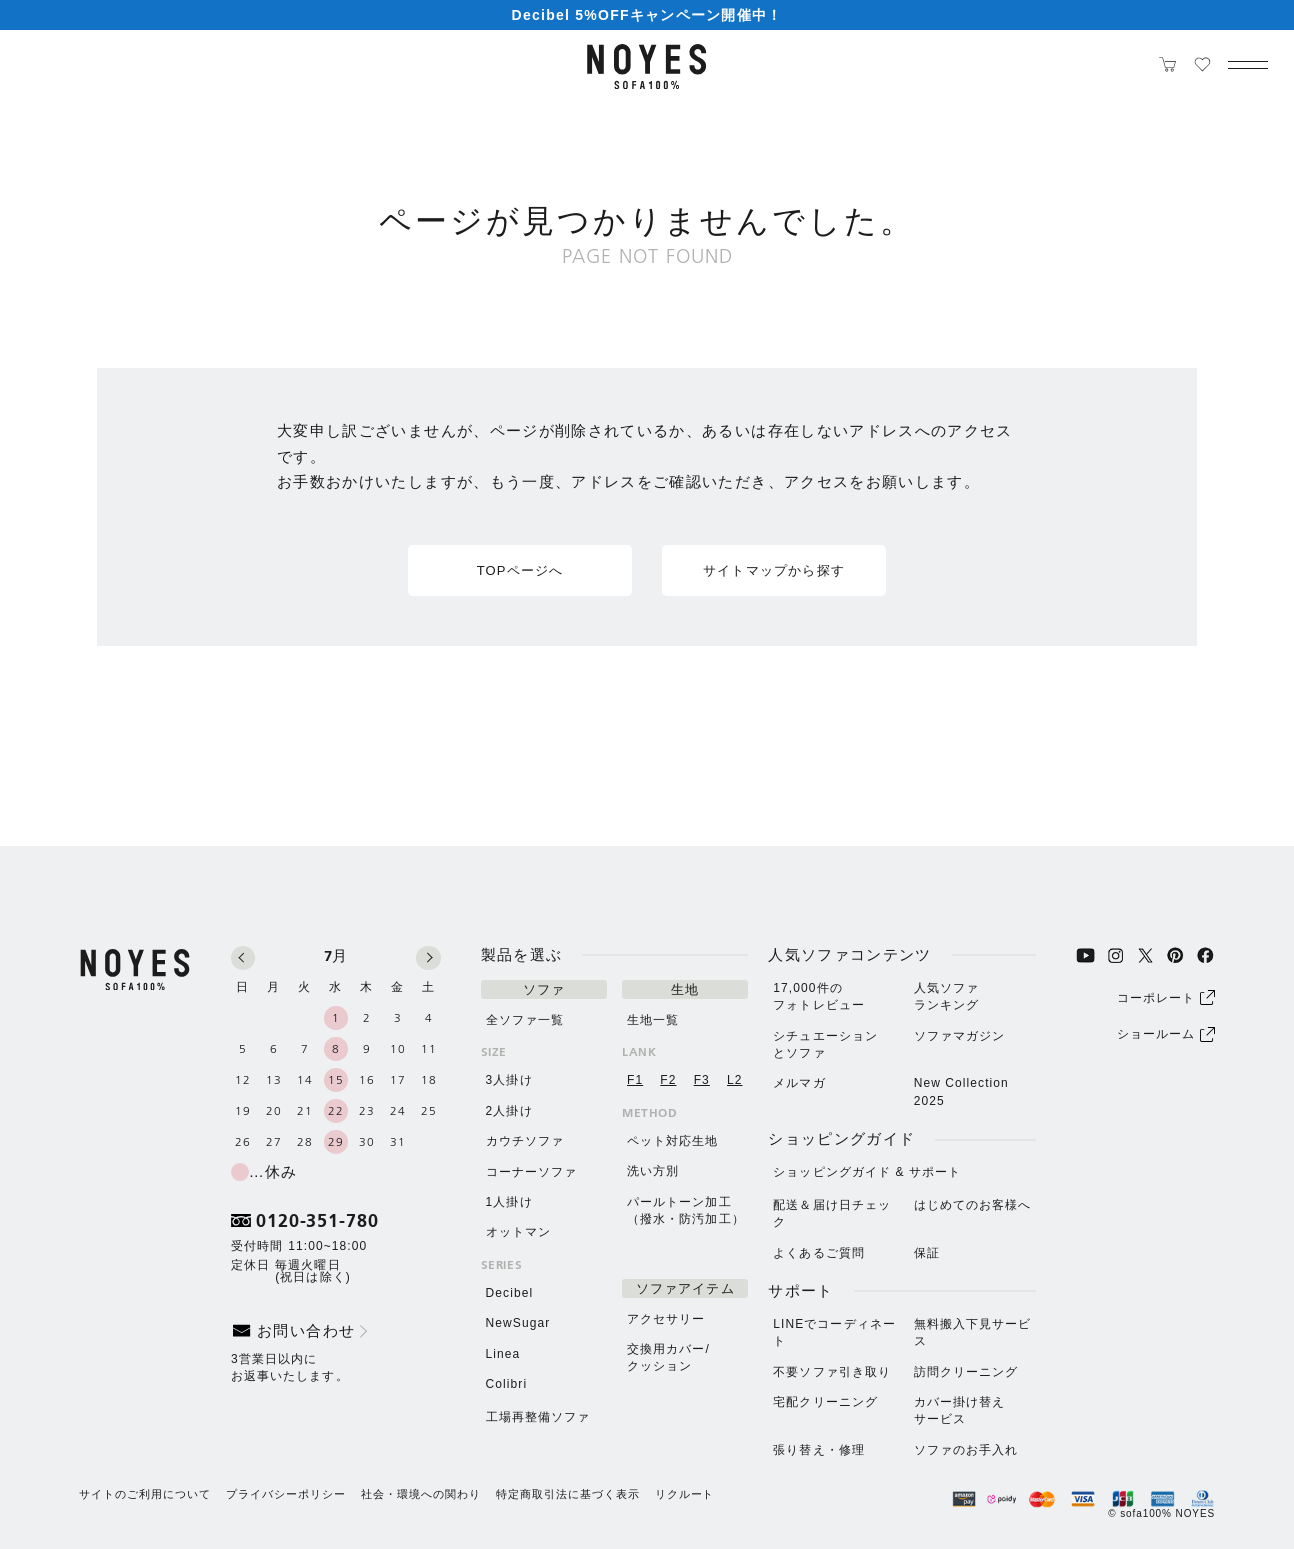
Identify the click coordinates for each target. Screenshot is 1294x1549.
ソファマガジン (960, 1036)
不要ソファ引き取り (832, 1372)
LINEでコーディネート (834, 1332)
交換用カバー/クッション (668, 1357)
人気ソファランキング (946, 996)
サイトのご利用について (145, 1494)
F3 (702, 1080)
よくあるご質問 (819, 1253)
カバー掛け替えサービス (960, 1410)
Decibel (510, 1293)
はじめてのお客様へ (973, 1205)
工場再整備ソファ (538, 1417)
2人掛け (509, 1111)
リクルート (685, 1494)
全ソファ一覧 (525, 1020)
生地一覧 (653, 1020)
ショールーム (1166, 1034)
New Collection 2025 (961, 1091)
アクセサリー (666, 1319)
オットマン (518, 1232)
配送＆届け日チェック (832, 1213)
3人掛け (509, 1080)
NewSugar (518, 1323)
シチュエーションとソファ (825, 1044)
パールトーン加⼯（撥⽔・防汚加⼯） (686, 1210)
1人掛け (509, 1202)
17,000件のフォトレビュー (819, 996)
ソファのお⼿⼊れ (966, 1450)
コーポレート (1166, 997)
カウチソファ (525, 1141)
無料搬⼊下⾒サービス (973, 1332)
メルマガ (799, 1083)
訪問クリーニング (966, 1372)
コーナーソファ (532, 1172)
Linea (503, 1354)
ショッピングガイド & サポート (867, 1172)
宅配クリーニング (825, 1402)
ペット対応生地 (673, 1141)
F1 (635, 1080)
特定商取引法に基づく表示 (568, 1494)
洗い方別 (653, 1171)
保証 (927, 1253)
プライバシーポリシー (286, 1494)
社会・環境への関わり (421, 1494)
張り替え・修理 (819, 1450)
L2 (735, 1080)
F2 (668, 1080)
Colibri (507, 1384)
